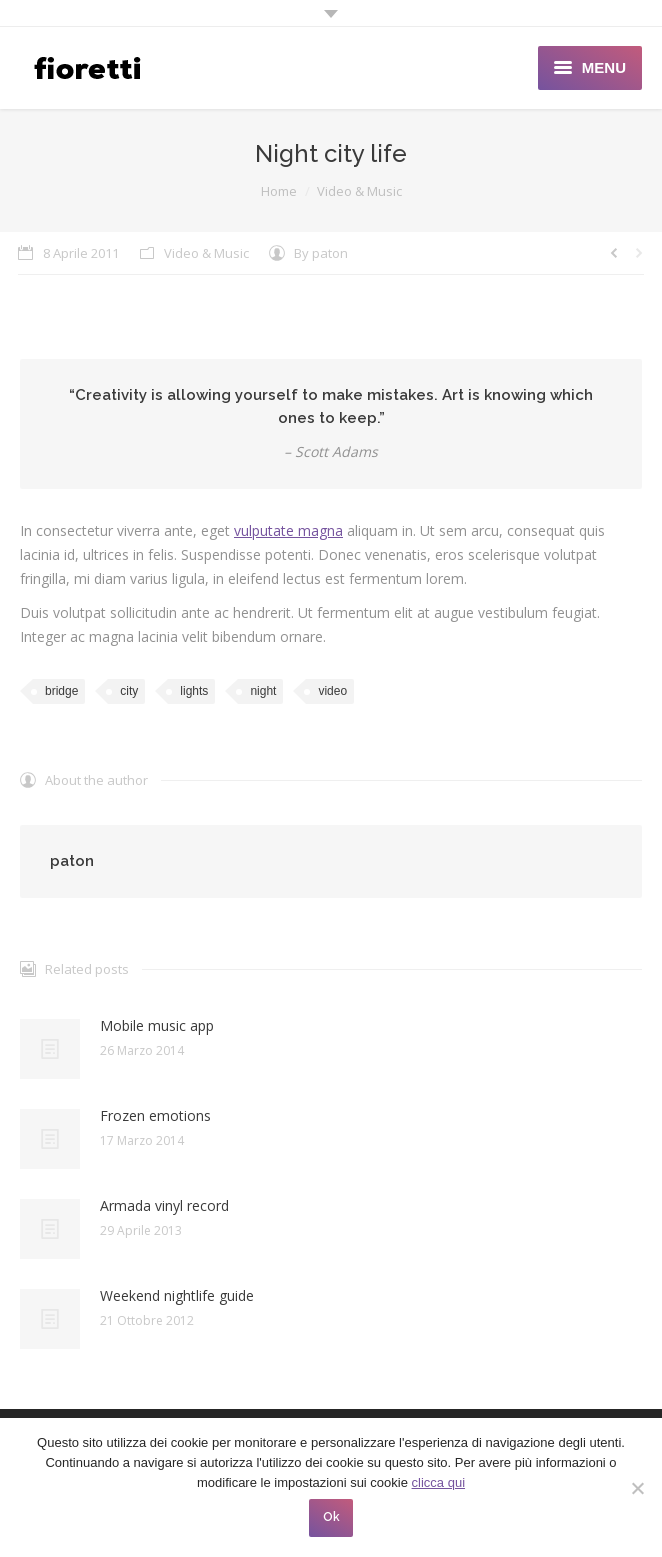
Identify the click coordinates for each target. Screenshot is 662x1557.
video (332, 691)
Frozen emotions (155, 1115)
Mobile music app (157, 1025)
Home (279, 191)
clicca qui (438, 1482)
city (129, 691)
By (321, 253)
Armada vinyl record (164, 1205)
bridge (61, 691)
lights (194, 691)
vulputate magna (288, 530)
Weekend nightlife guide (177, 1295)
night (263, 691)
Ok (331, 1517)
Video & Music (359, 191)
